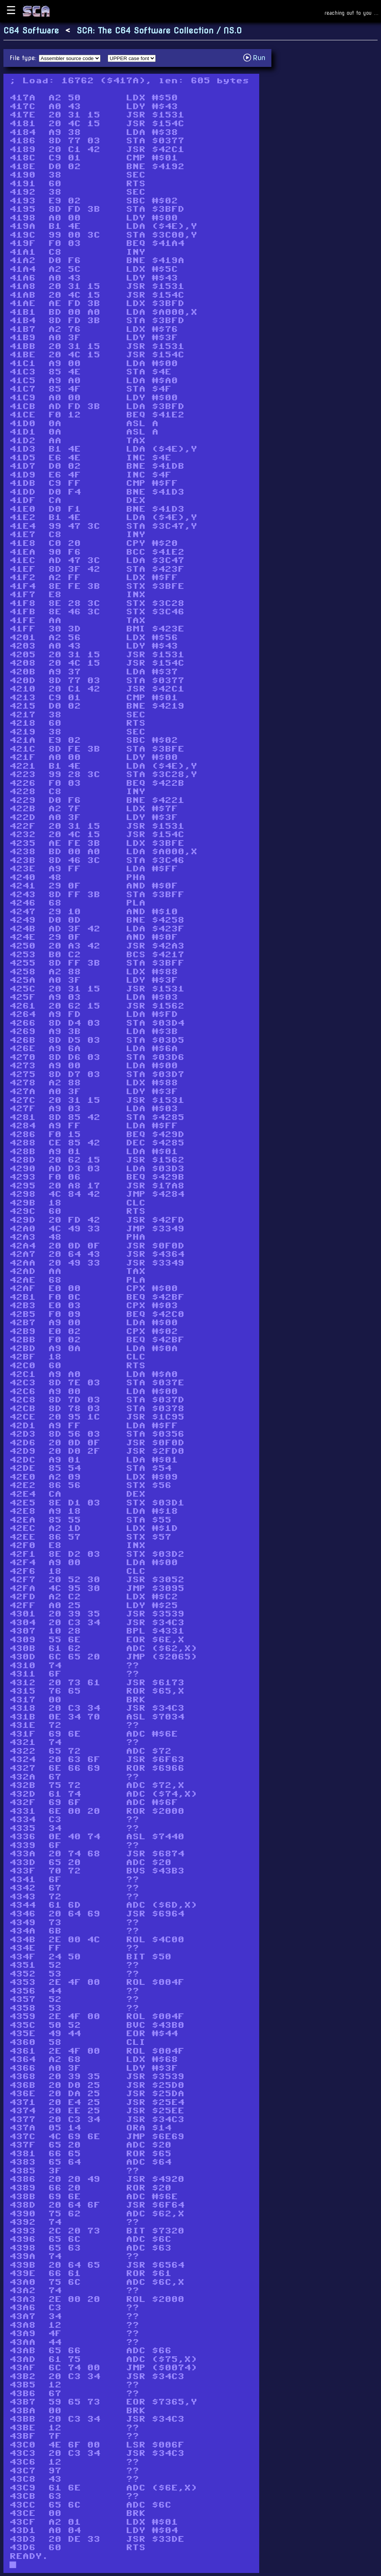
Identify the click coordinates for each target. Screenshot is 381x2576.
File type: (24, 58)
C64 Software (31, 30)
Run (256, 58)
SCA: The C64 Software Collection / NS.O (159, 30)
